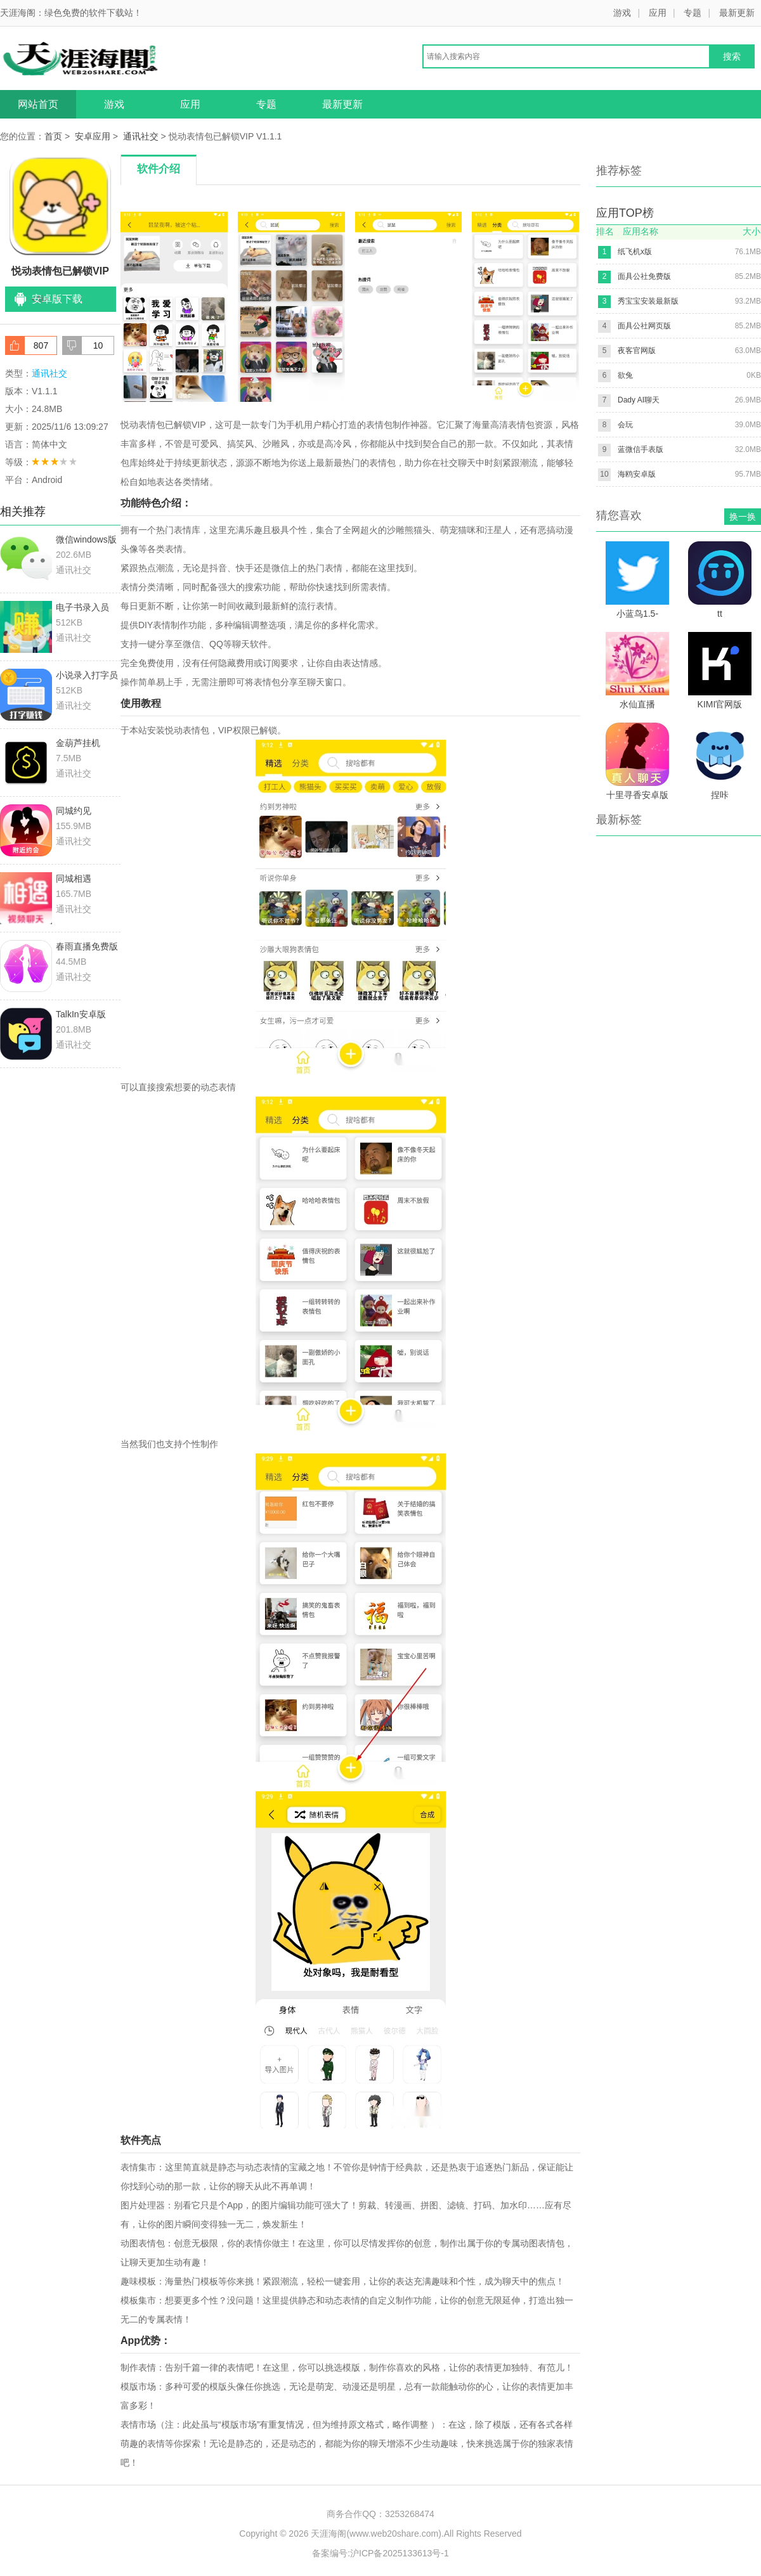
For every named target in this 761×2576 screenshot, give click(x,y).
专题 (692, 13)
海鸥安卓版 (637, 474)
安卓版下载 (57, 298)
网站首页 (38, 104)
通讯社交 (141, 136)
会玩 (625, 424)
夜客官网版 (637, 350)
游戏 (622, 13)
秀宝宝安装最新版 (648, 301)
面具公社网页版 (644, 325)
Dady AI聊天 (639, 400)
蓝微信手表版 (640, 449)
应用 (658, 13)
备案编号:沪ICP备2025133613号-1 (380, 2553)
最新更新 (737, 13)
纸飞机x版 (635, 251)
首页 (53, 136)
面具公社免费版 (644, 276)
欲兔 (625, 375)
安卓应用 (92, 136)
